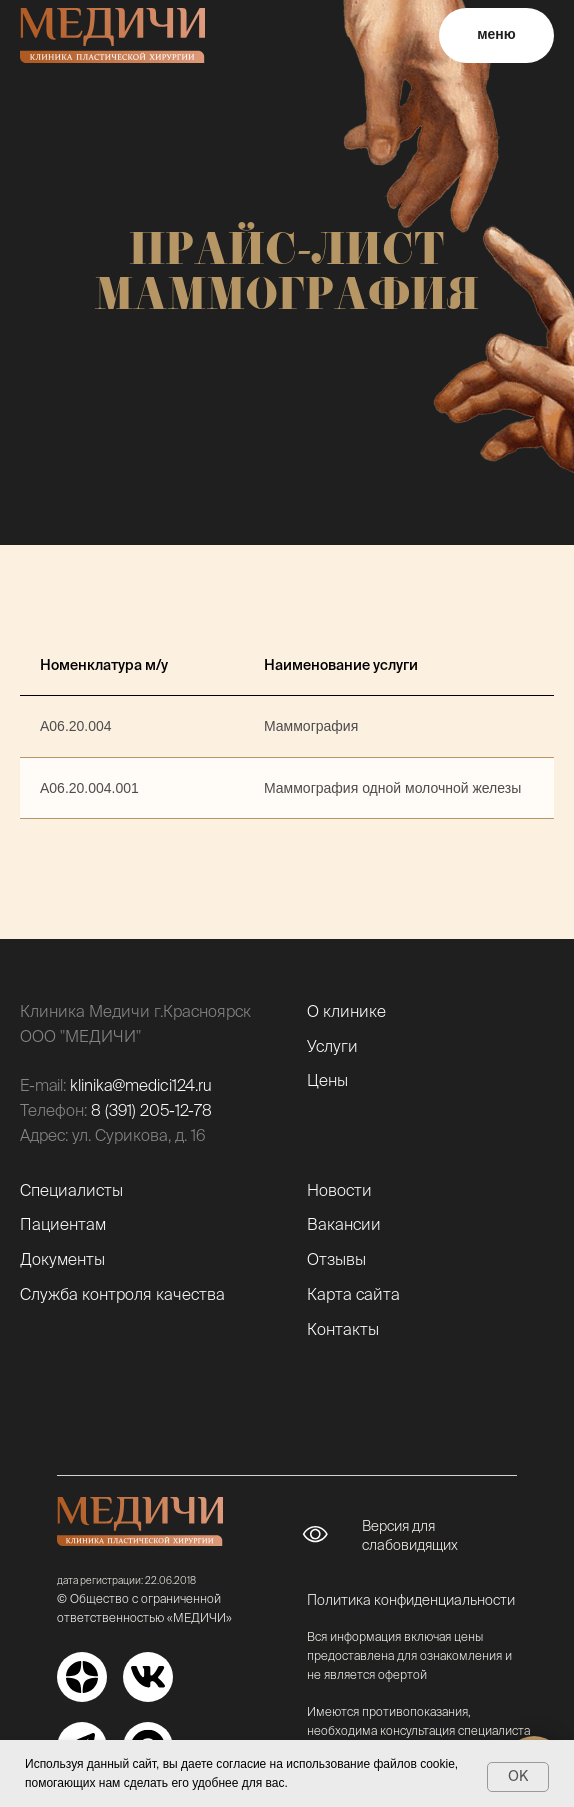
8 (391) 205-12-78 (151, 1110)
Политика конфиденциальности (411, 1600)
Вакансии (344, 1224)
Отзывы (336, 1259)
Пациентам (63, 1224)
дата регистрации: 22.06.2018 (126, 1580)
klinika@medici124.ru (141, 1085)
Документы (62, 1259)
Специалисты (71, 1190)
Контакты (343, 1329)
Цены (327, 1080)
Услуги (332, 1046)
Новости (339, 1190)
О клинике (346, 1011)
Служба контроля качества (122, 1294)
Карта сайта (353, 1294)
